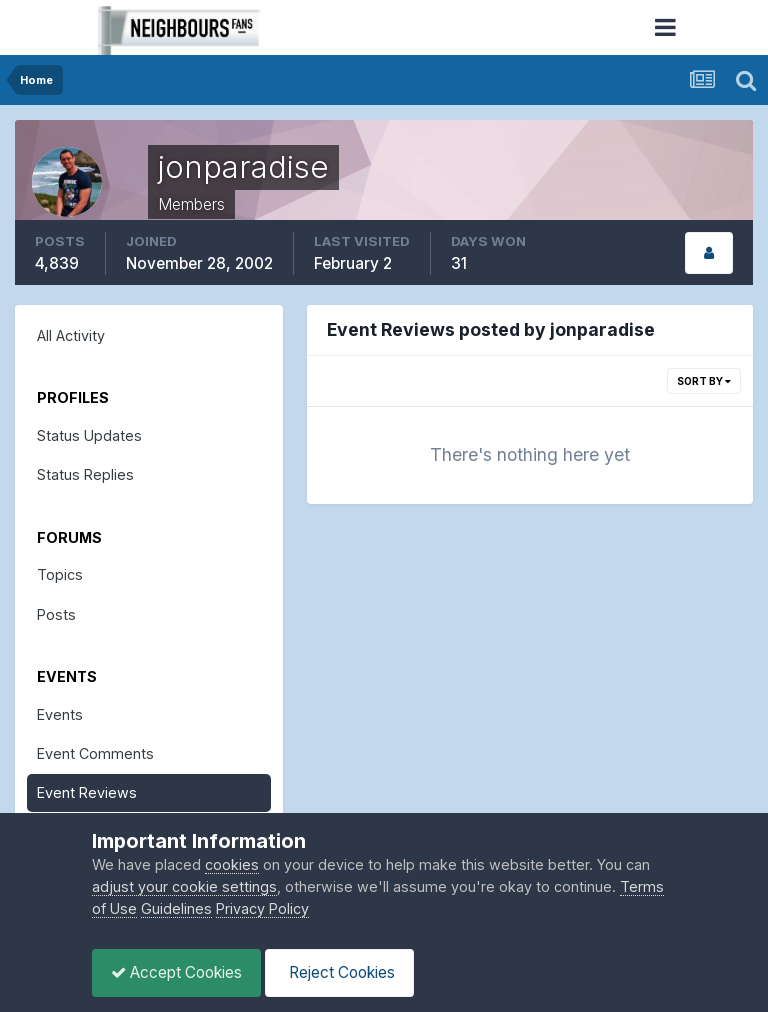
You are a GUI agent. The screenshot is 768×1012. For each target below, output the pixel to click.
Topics (60, 574)
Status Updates (89, 435)
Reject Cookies (345, 972)
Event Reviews (87, 792)
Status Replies (85, 474)
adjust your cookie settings (184, 886)
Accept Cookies (178, 972)
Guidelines (176, 908)
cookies (232, 864)
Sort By (704, 381)
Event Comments (95, 753)
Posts (56, 614)
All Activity (71, 335)
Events (60, 714)
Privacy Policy (262, 908)
